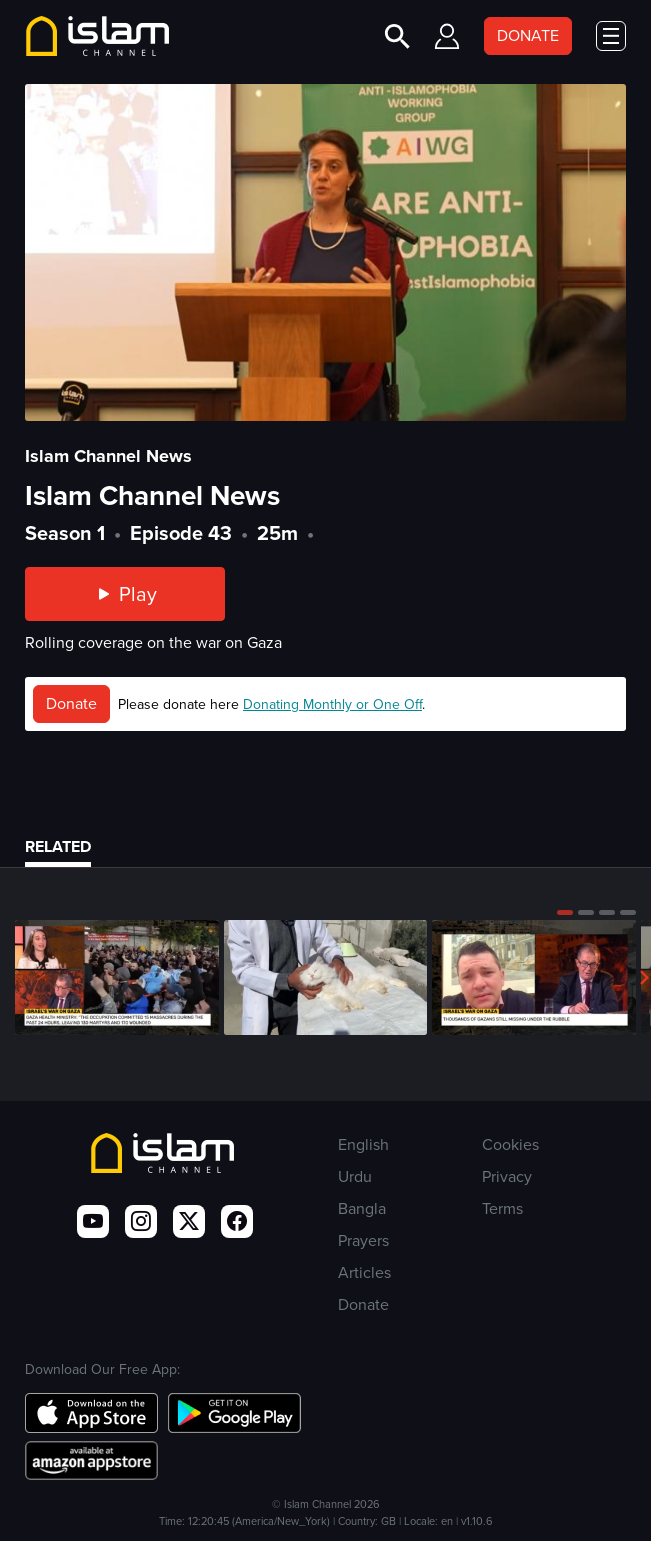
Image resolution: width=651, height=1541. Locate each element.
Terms (502, 1208)
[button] (565, 912)
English (363, 1144)
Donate (71, 703)
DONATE (528, 35)
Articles (364, 1272)
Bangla (362, 1208)
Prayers (363, 1240)
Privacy (507, 1176)
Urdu (355, 1176)
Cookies (510, 1144)
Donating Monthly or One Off (332, 704)
